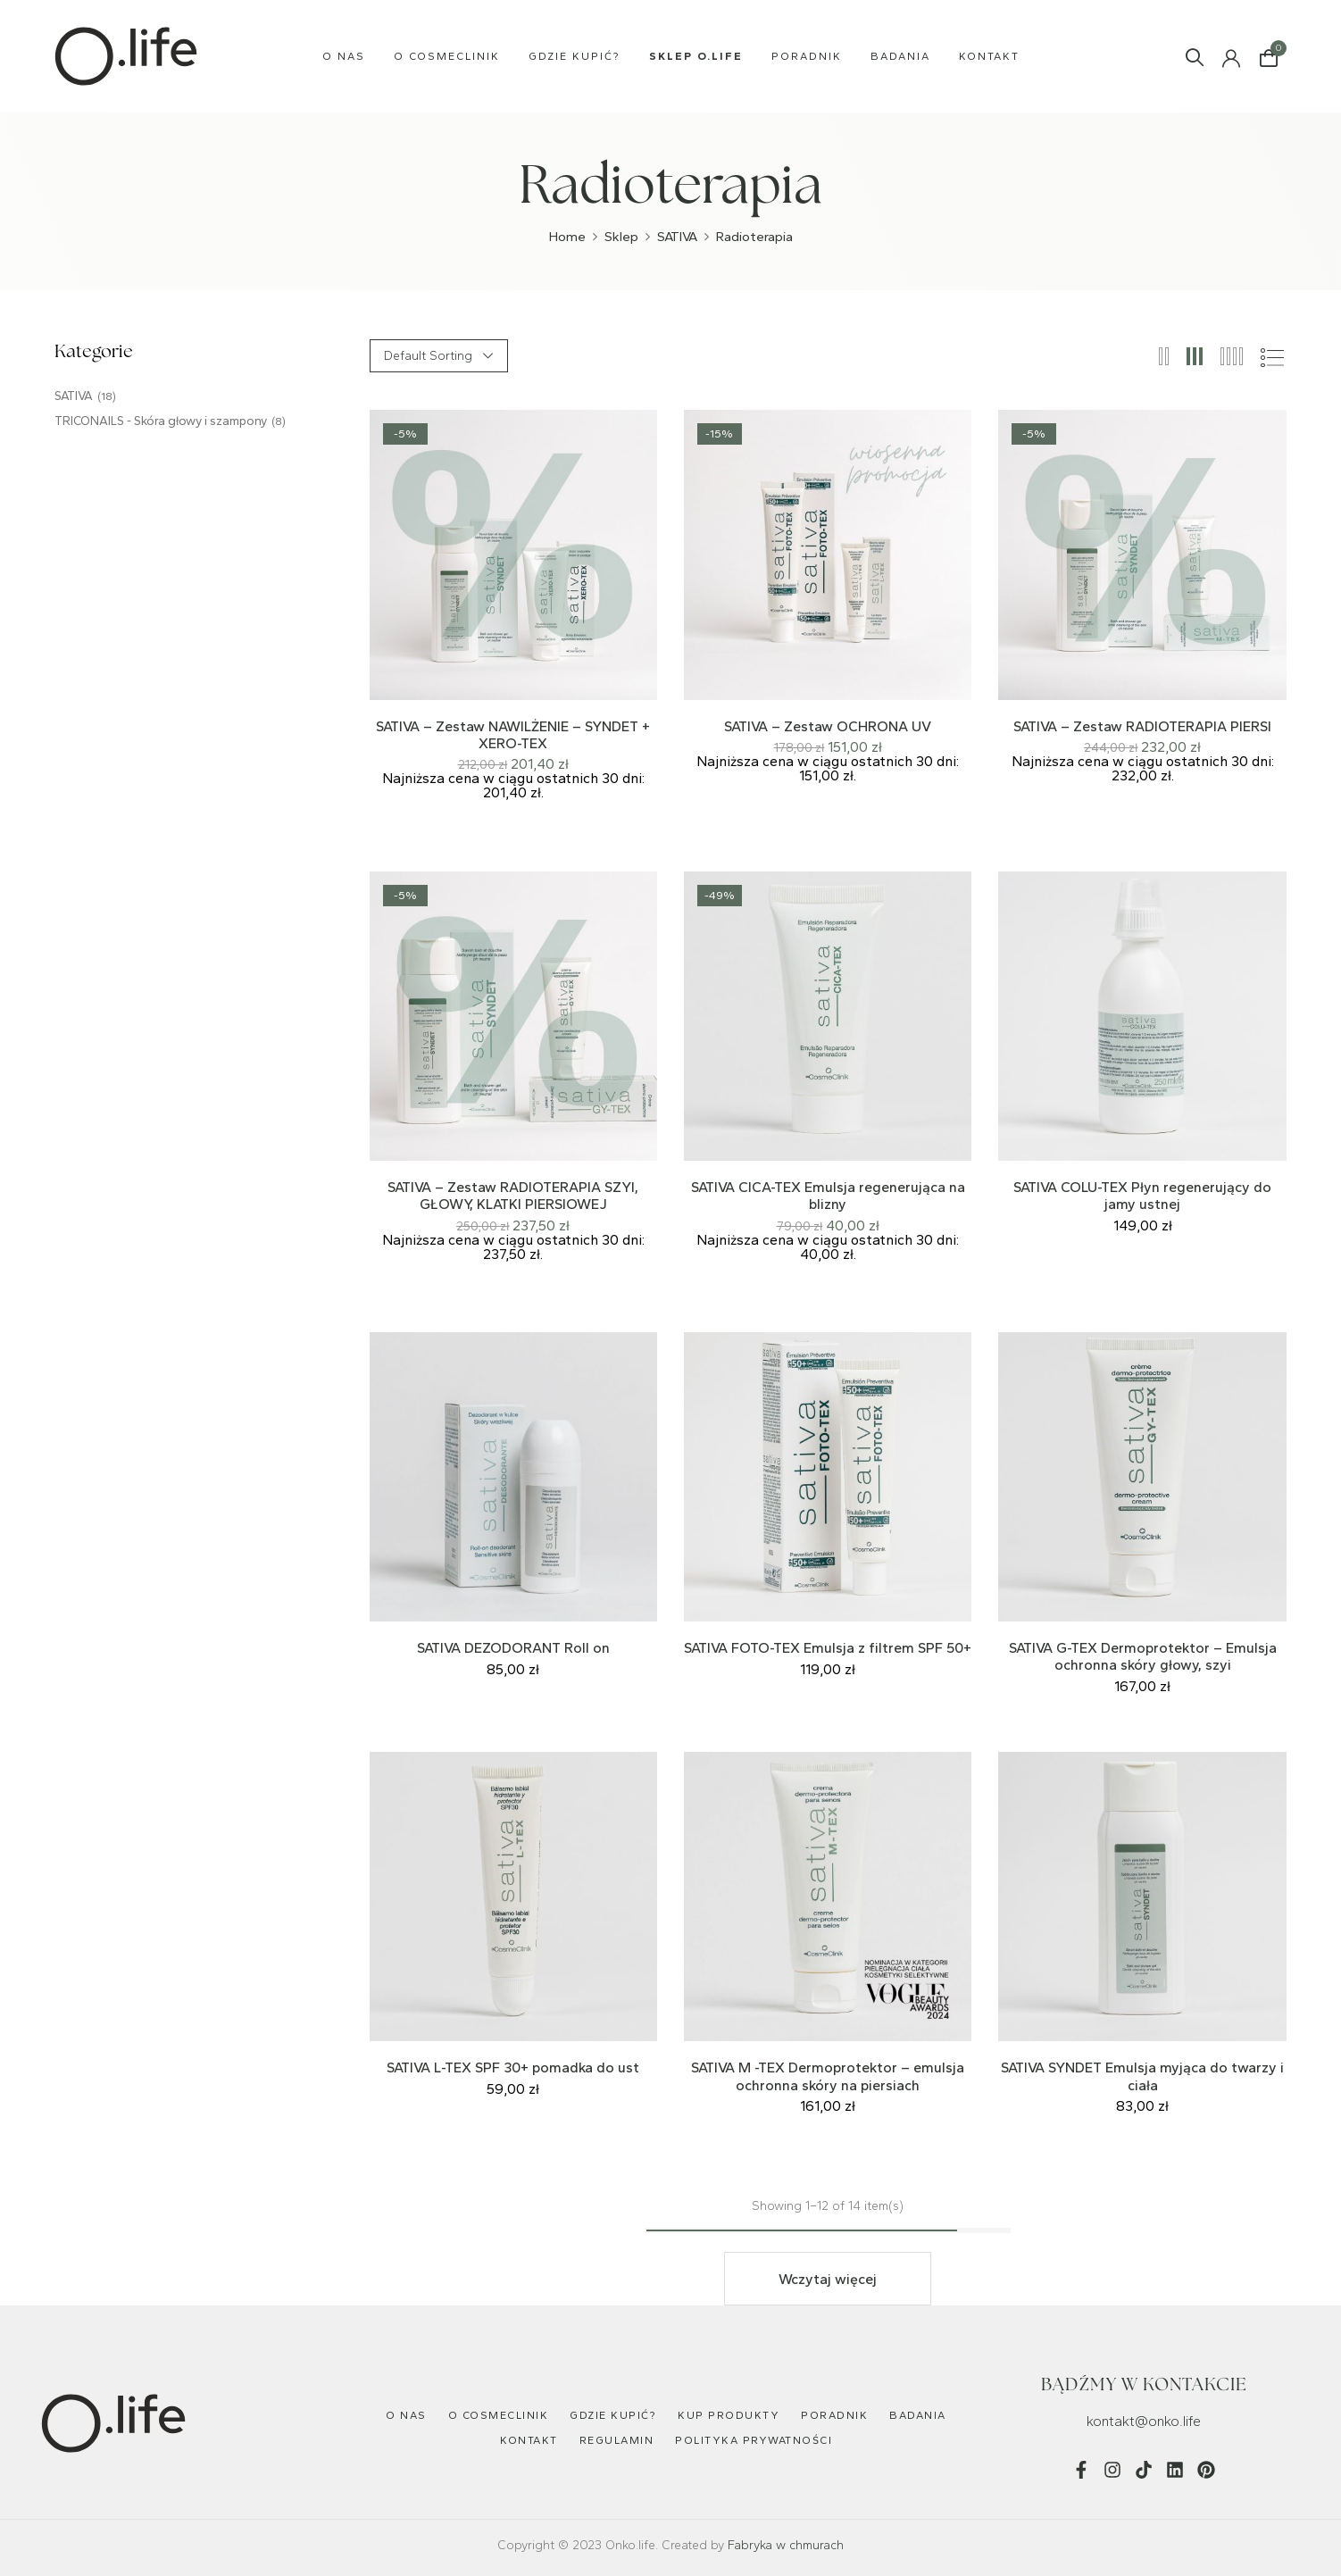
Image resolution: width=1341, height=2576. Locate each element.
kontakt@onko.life (1144, 2421)
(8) (278, 421)
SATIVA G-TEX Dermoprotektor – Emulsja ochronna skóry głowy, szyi (1143, 1656)
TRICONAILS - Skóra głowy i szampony (160, 421)
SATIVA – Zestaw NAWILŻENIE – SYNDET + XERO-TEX (513, 735)
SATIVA (677, 237)
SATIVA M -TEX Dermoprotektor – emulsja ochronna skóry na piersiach (827, 2076)
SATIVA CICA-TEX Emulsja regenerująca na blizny (828, 1196)
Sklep (621, 237)
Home (567, 237)
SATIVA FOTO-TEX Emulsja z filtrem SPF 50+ (827, 1647)
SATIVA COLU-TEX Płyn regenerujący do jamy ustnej (1142, 1196)
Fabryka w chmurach (786, 2545)
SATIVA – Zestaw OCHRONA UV (827, 726)
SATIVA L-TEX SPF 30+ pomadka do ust (513, 2067)
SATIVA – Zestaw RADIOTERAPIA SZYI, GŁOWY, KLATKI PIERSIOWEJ (512, 1196)
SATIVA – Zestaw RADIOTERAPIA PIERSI (1142, 726)
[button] (1269, 56)
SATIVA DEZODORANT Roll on (513, 1647)
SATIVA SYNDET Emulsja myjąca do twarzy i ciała (1142, 2076)
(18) (106, 396)
